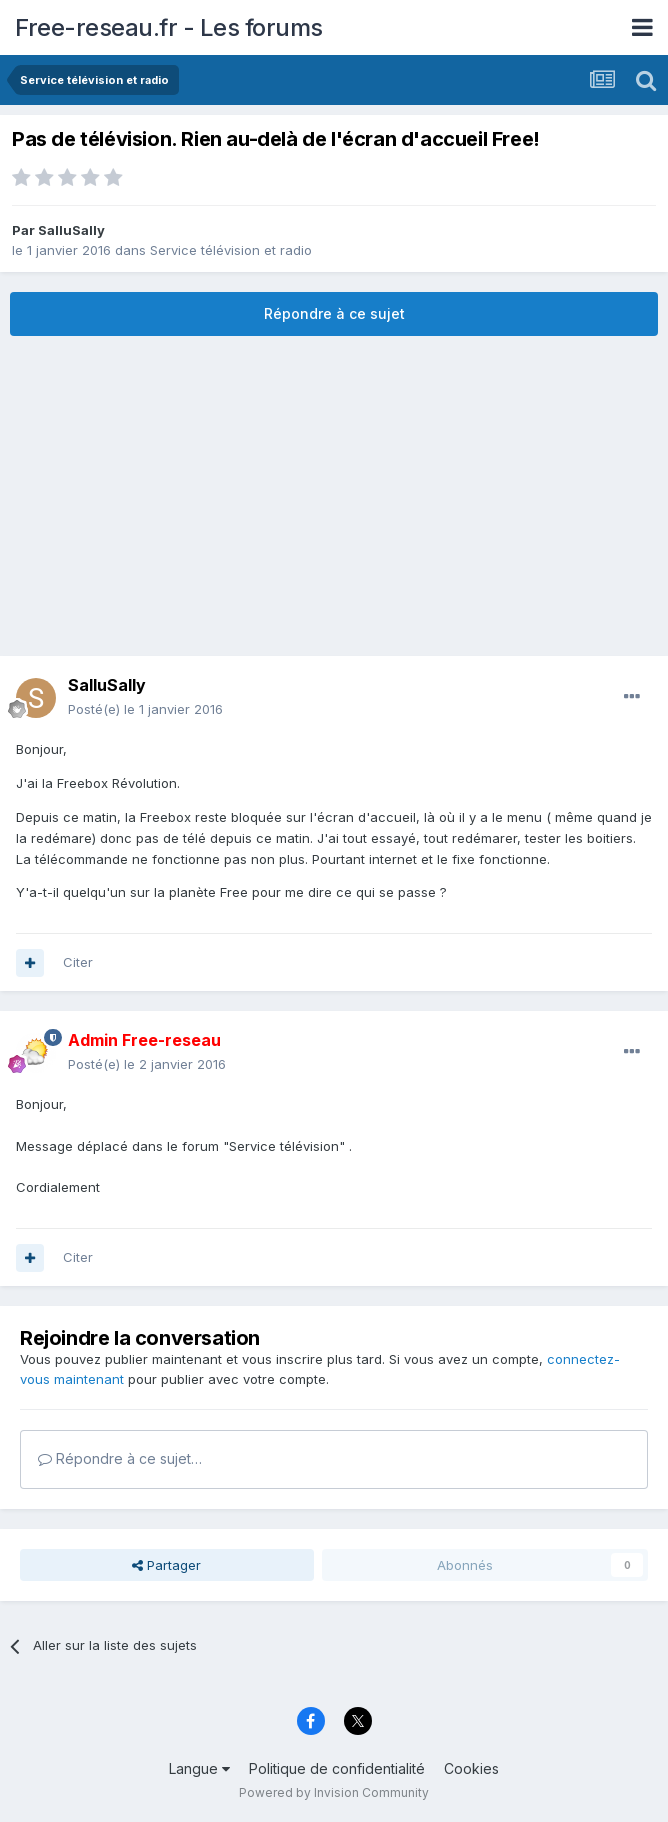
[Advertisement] (334, 496)
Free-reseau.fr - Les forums (169, 27)
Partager (166, 1565)
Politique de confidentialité (337, 1768)
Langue (199, 1768)
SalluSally (71, 230)
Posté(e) (145, 709)
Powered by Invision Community (334, 1792)
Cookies (471, 1768)
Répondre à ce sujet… (120, 1458)
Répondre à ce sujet (334, 313)
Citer (78, 962)
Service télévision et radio (231, 250)
